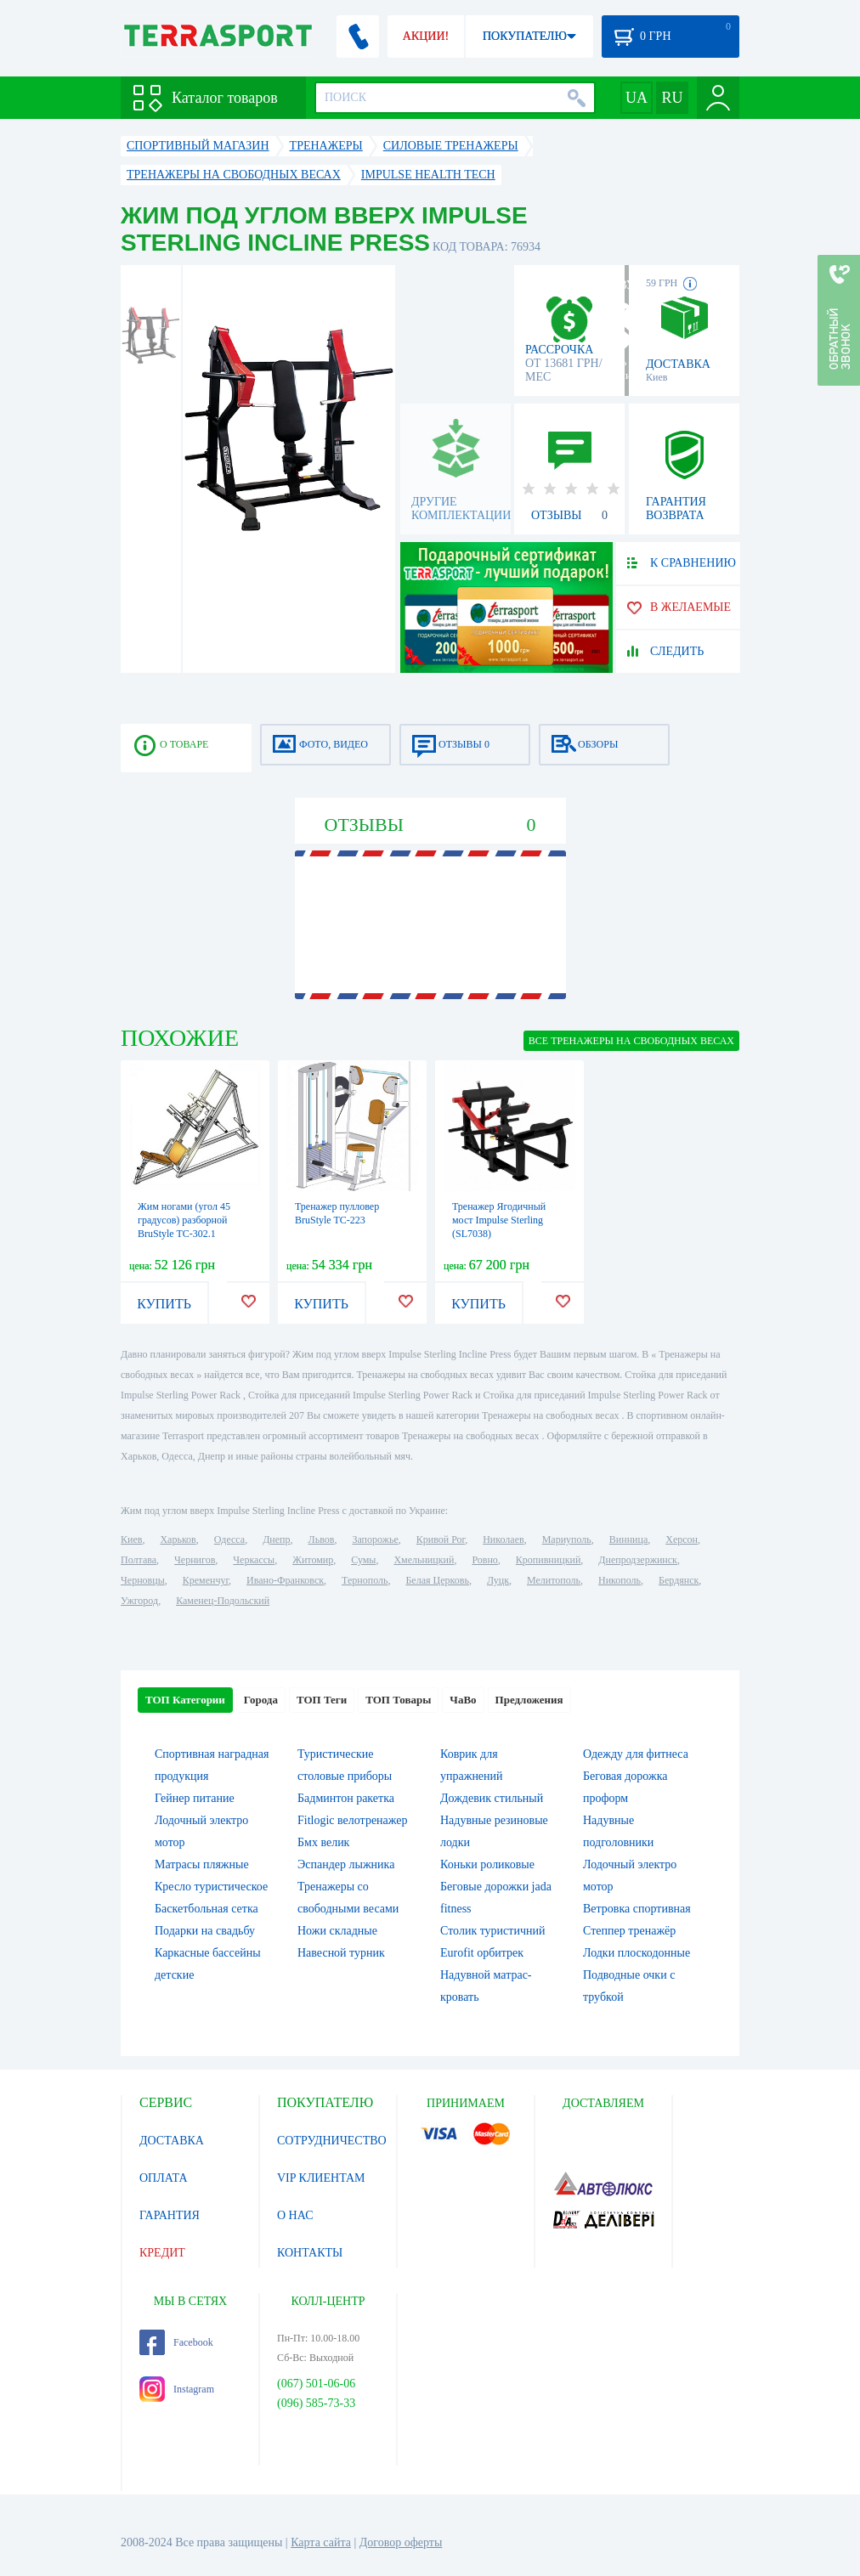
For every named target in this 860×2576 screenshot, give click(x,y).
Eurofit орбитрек (481, 1952)
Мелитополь (553, 1580)
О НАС (295, 2215)
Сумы (363, 1560)
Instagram (176, 2389)
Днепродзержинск (637, 1560)
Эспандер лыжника (345, 1864)
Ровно (484, 1560)
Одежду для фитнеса (635, 1754)
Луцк (498, 1580)
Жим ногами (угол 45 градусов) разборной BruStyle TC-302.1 (184, 1220)
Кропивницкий (548, 1560)
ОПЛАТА (163, 2178)
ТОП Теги (322, 1699)
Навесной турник (341, 1952)
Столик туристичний (492, 1930)
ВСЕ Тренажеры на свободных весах (631, 1041)
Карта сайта (321, 2542)
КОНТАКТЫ (309, 2252)
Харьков (177, 1539)
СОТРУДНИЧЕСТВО (332, 2140)
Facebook (176, 2342)
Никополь (619, 1580)
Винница (628, 1539)
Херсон (681, 1539)
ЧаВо (463, 1699)
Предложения (529, 1699)
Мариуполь (566, 1539)
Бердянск (679, 1580)
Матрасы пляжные (202, 1864)
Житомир (312, 1560)
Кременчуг (206, 1580)
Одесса (229, 1539)
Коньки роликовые (487, 1864)
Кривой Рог (440, 1539)
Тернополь (365, 1580)
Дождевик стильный (491, 1798)
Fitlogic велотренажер (352, 1820)
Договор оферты (401, 2542)
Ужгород (139, 1601)
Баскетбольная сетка (206, 1908)
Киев (131, 1539)
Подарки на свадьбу (205, 1930)
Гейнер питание (195, 1798)
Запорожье (375, 1539)
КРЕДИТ (162, 2252)
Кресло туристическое (211, 1886)
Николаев (503, 1539)
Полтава (138, 1560)
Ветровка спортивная (637, 1908)
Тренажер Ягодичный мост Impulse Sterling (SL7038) (499, 1220)
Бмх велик (323, 1842)
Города (261, 1699)
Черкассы (253, 1560)
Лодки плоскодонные (636, 1952)
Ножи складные (337, 1930)
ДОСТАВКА (171, 2140)
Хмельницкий (423, 1560)
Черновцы (143, 1580)
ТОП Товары (398, 1699)
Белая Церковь (436, 1580)
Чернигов (194, 1560)
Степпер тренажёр (629, 1930)
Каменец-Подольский (222, 1601)
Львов (321, 1539)
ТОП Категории (185, 1699)
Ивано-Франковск (285, 1580)
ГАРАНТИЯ (169, 2215)
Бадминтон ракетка (345, 1798)
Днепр (276, 1539)
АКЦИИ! (426, 36)
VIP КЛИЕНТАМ (321, 2178)
